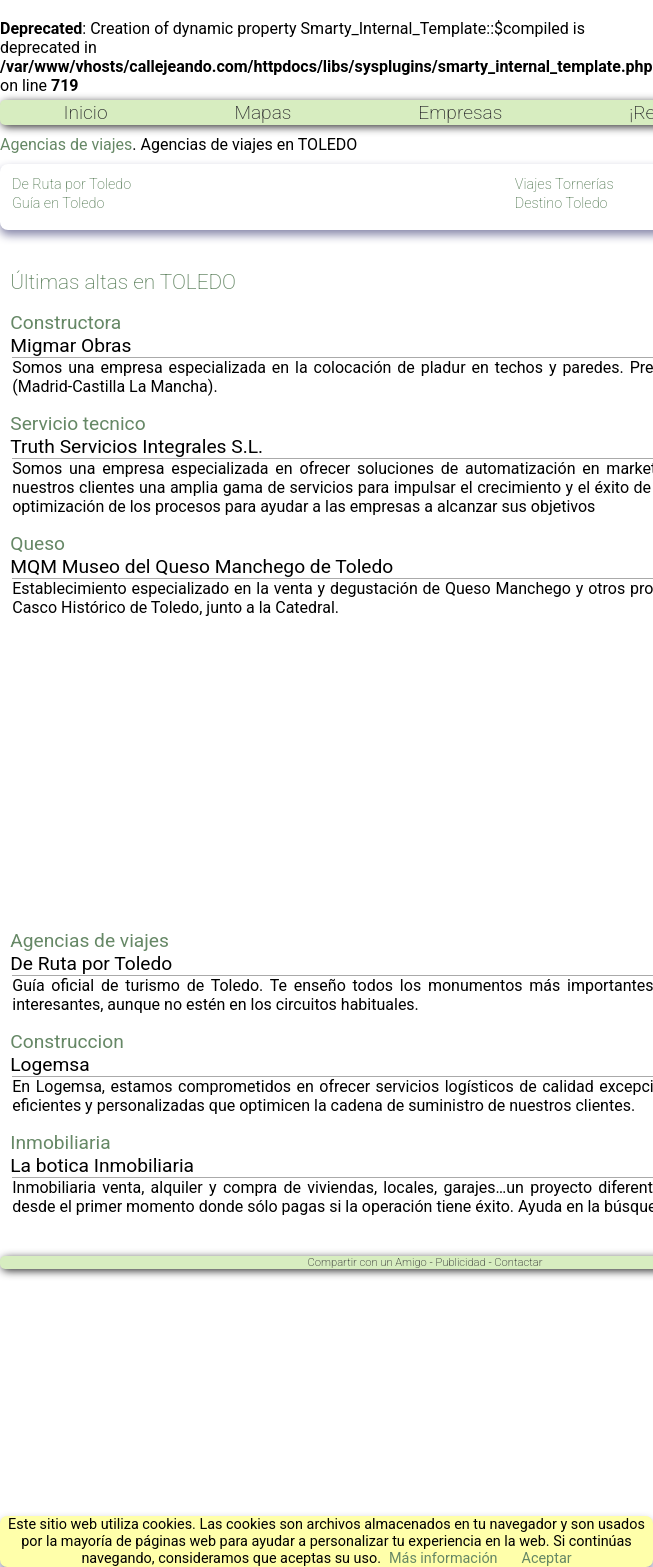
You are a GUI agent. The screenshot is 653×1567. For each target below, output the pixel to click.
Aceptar (547, 1558)
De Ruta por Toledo (71, 184)
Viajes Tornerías (564, 184)
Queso (37, 543)
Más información (443, 1558)
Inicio (85, 112)
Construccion (67, 1041)
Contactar (518, 1262)
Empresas (460, 112)
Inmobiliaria (60, 1142)
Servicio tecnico (77, 423)
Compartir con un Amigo (367, 1262)
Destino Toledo (561, 203)
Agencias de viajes (66, 144)
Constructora (65, 322)
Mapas (262, 112)
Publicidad (460, 1262)
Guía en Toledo (58, 203)
